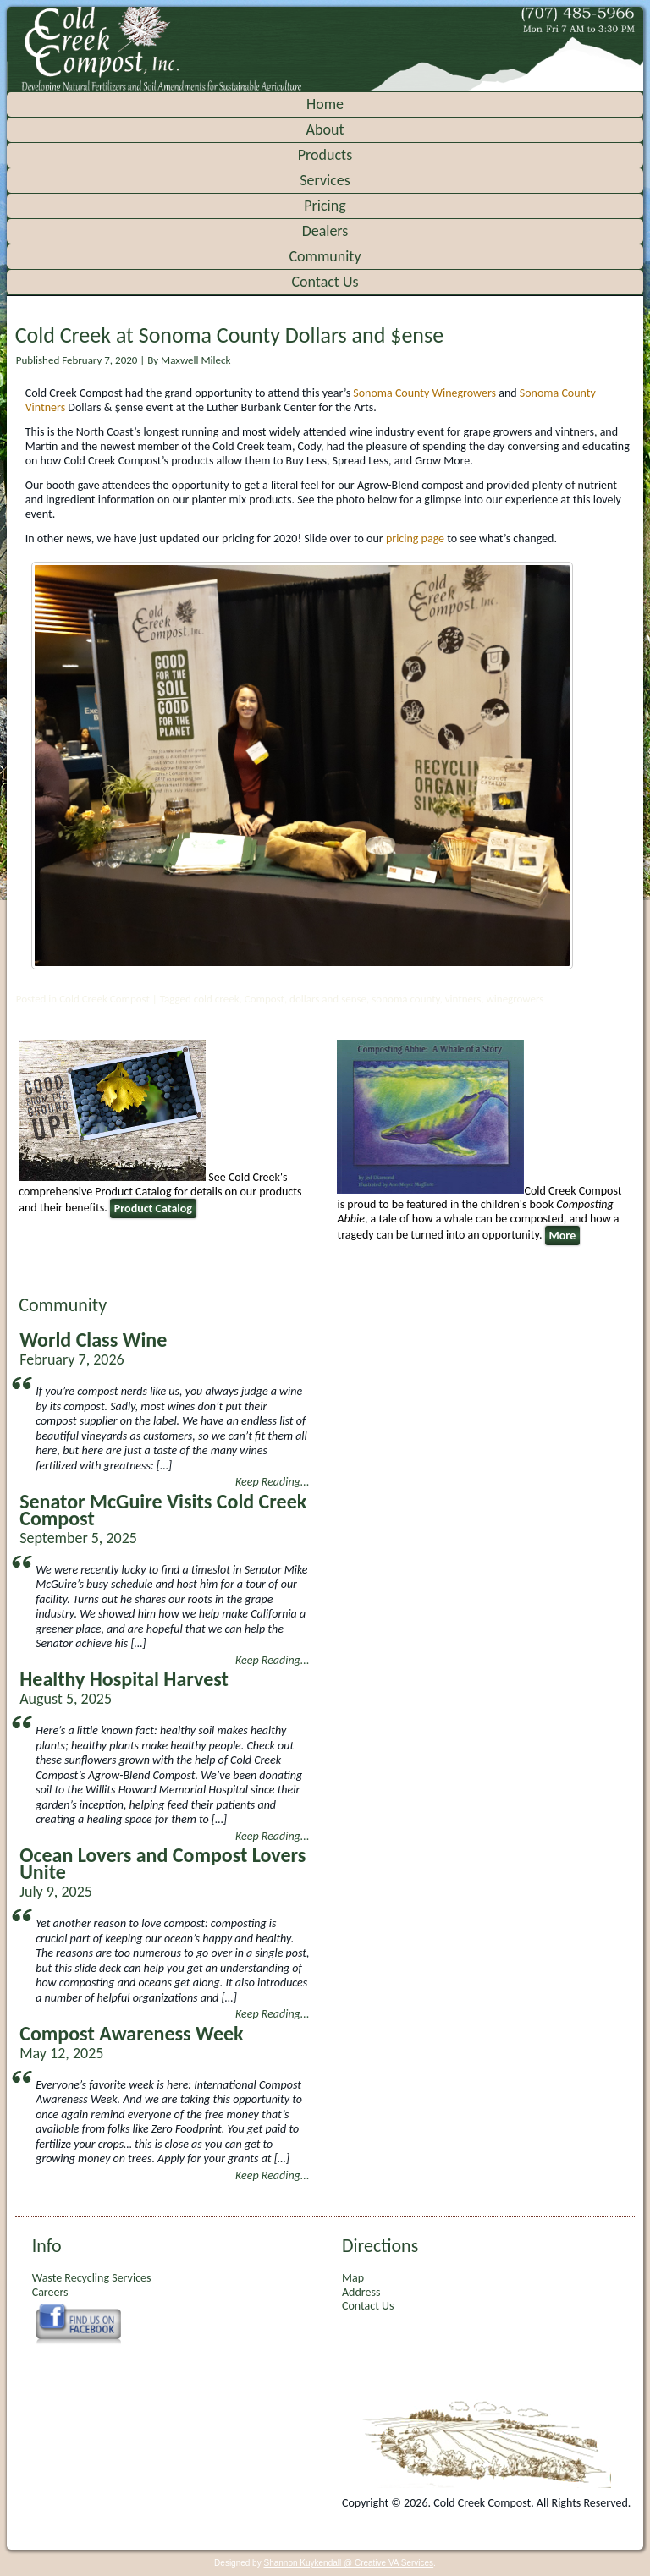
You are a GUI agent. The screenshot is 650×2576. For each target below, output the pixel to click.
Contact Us (324, 281)
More (562, 1235)
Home (325, 104)
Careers (50, 2292)
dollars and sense (327, 998)
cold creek (217, 998)
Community (325, 256)
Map (353, 2278)
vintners (463, 998)
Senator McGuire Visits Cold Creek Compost (162, 1509)
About (325, 129)
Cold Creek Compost (104, 998)
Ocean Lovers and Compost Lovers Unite (162, 1863)
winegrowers (515, 998)
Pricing (324, 205)
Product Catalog (153, 1208)
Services (325, 180)
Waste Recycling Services (91, 2278)
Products (325, 155)
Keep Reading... (272, 1482)
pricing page (415, 538)
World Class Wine (93, 1339)
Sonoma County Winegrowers (424, 393)
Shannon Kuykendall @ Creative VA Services (348, 2563)
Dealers (325, 231)
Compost (264, 998)
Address (361, 2292)
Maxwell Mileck (195, 360)
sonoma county (405, 998)
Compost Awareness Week (131, 2033)
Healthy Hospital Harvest (124, 1679)
